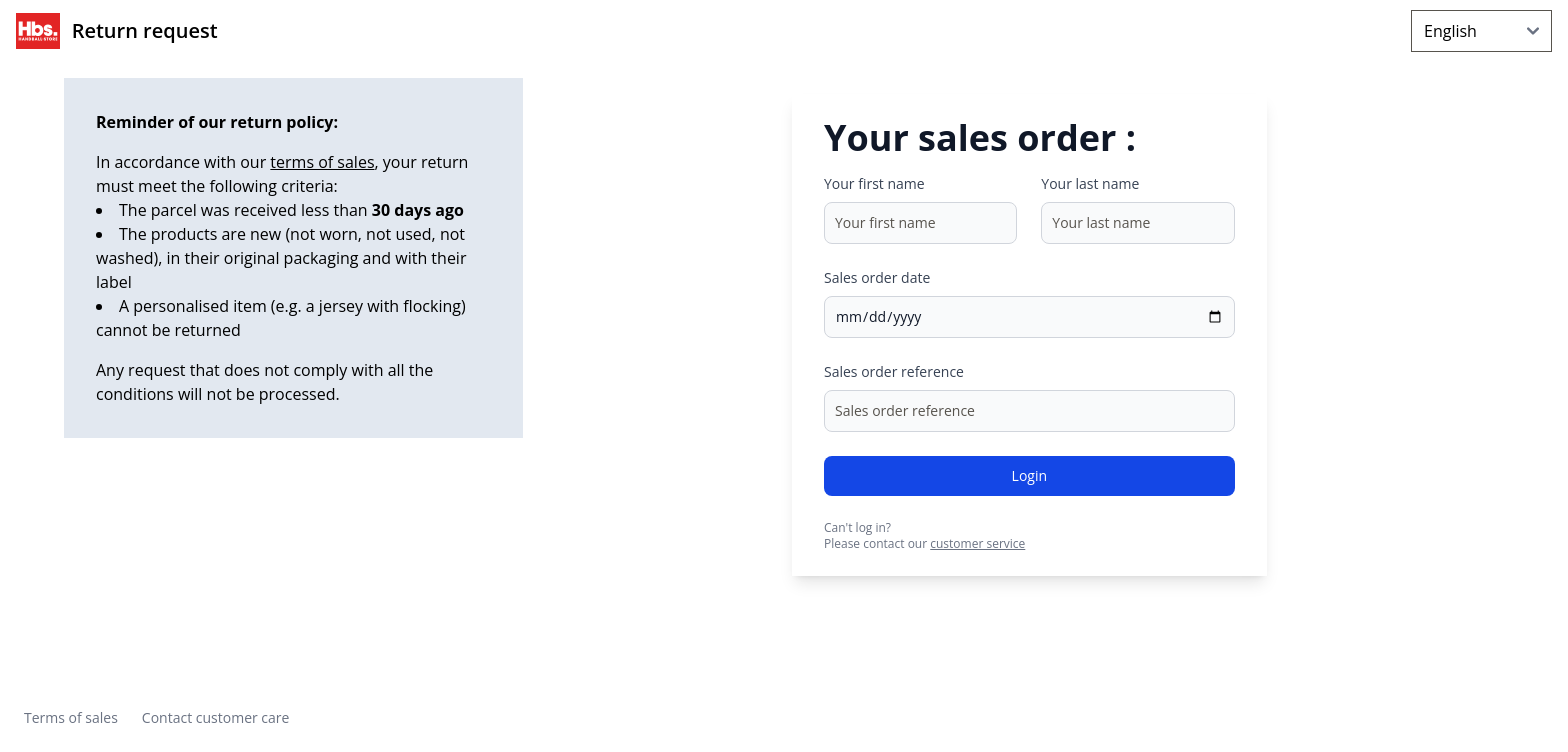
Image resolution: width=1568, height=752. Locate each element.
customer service (977, 543)
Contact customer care (216, 717)
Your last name (1090, 183)
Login (1029, 475)
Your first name (874, 183)
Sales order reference (894, 371)
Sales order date (877, 277)
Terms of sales (71, 717)
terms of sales (322, 162)
